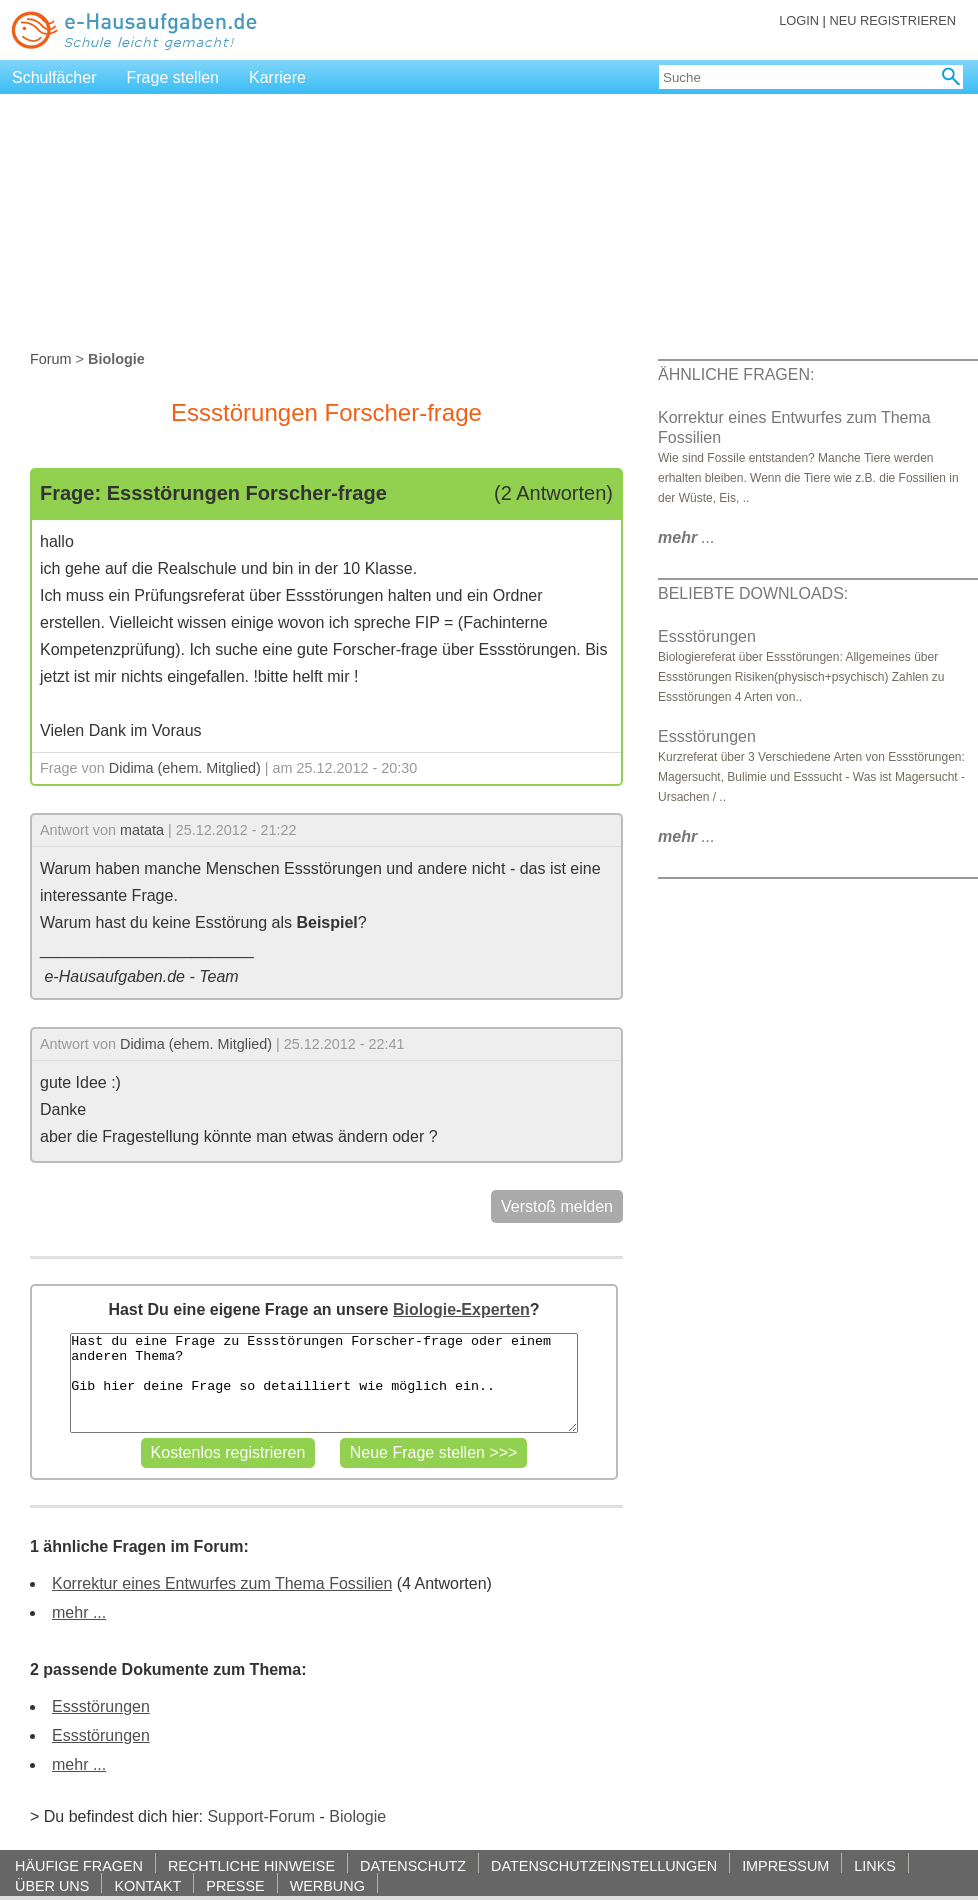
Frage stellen (173, 77)
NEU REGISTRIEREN (892, 20)
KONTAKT (147, 1885)
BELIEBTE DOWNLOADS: (753, 593)
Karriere (277, 77)
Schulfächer (54, 77)
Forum (51, 359)
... (686, 537)
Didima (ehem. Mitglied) (185, 768)
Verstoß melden (557, 1206)
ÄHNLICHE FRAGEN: (736, 374)
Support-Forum (261, 1816)
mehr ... (79, 1612)
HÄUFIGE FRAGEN (79, 1865)
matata (142, 830)
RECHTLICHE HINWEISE (251, 1865)
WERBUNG (327, 1885)
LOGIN (799, 20)
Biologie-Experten (461, 1309)
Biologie (357, 1816)
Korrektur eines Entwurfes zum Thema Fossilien (222, 1583)
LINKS (875, 1865)
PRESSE (235, 1885)
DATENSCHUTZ (413, 1865)
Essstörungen (101, 1706)
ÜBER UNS (52, 1885)
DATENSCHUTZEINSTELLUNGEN (604, 1865)
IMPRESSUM (785, 1865)
